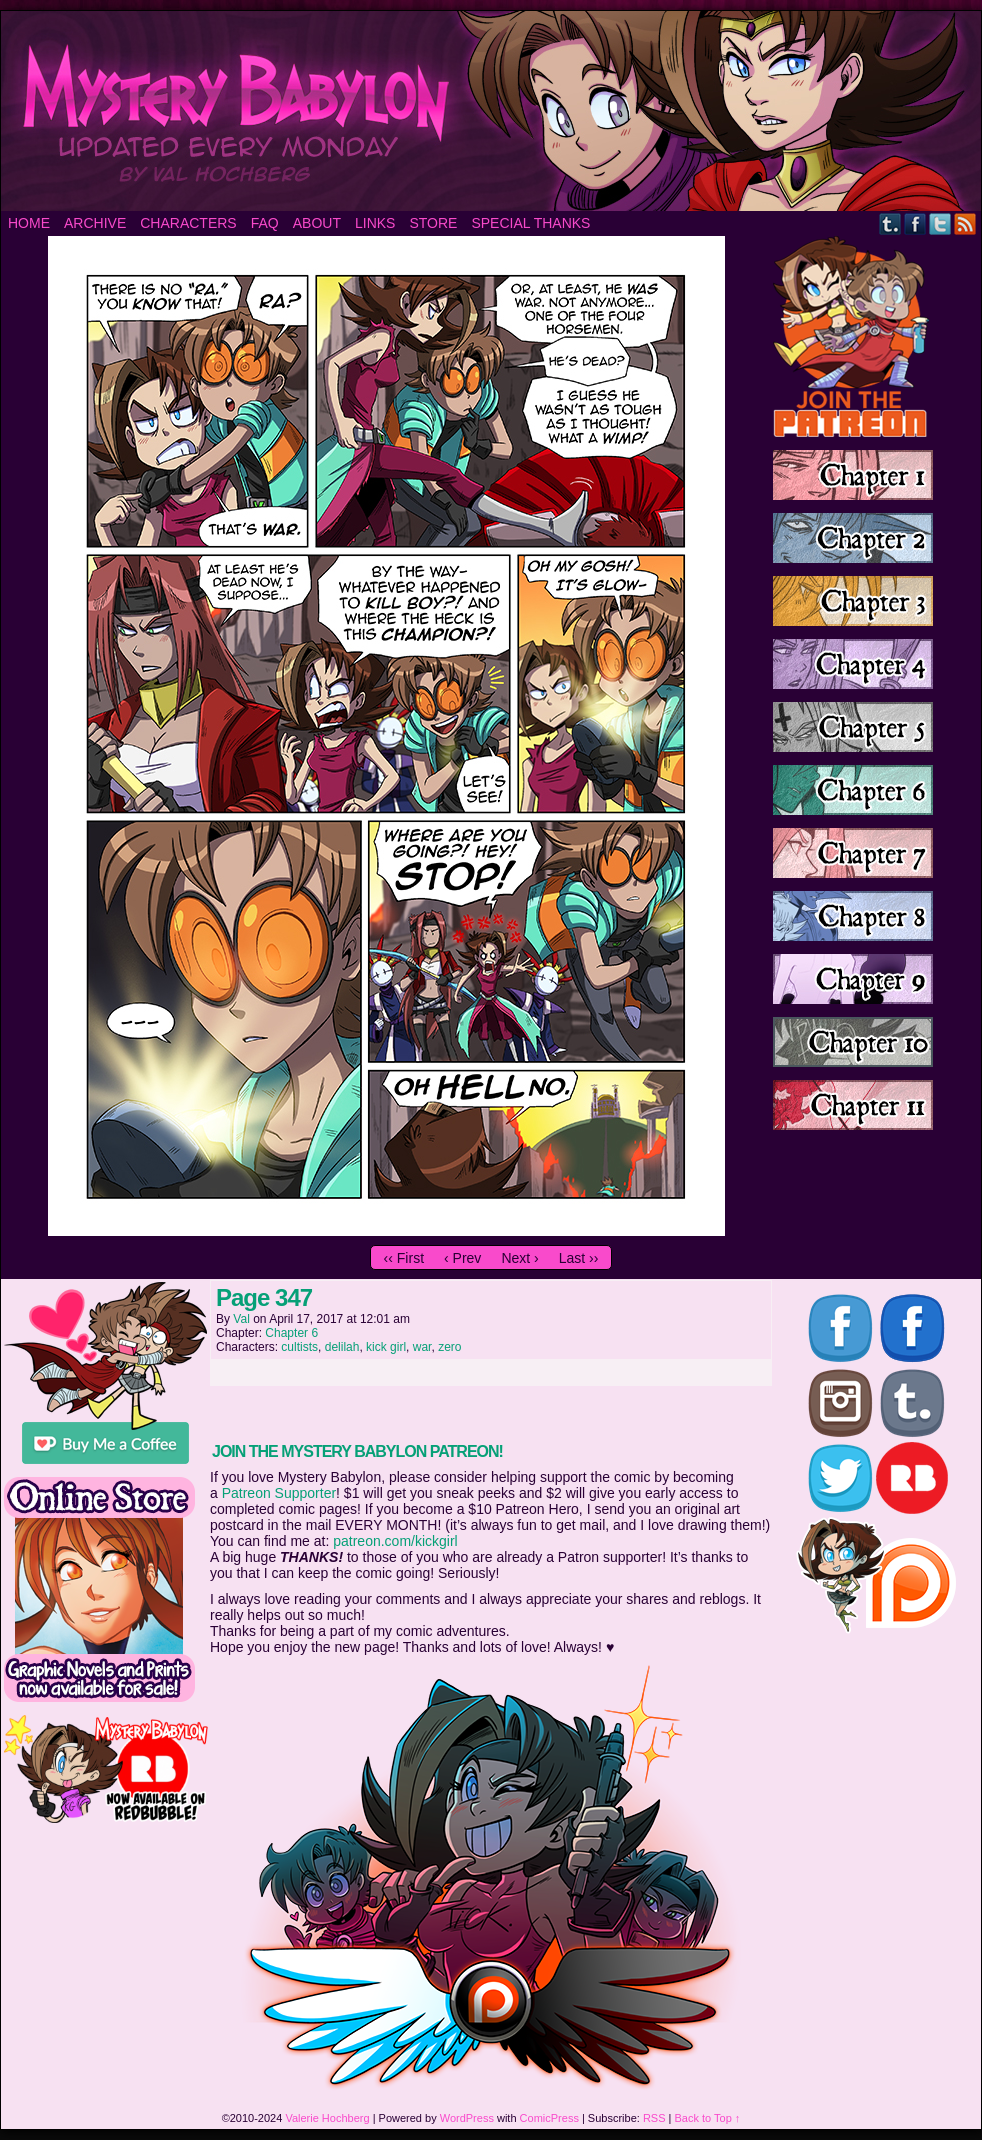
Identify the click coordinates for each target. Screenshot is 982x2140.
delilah (342, 1347)
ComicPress (549, 2118)
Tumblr (890, 223)
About (317, 223)
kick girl (386, 1347)
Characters (188, 223)
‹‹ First (404, 1258)
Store (433, 223)
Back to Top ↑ (708, 2118)
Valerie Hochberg (327, 2118)
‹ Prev (462, 1258)
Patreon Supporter (279, 1493)
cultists (299, 1347)
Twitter (940, 223)
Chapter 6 (291, 1333)
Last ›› (579, 1258)
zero (449, 1347)
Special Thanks (530, 223)
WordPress (467, 2118)
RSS (965, 223)
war (422, 1347)
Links (375, 223)
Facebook (915, 223)
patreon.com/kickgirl (395, 1541)
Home (29, 223)
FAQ (265, 223)
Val (241, 1319)
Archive (95, 223)
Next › (519, 1258)
